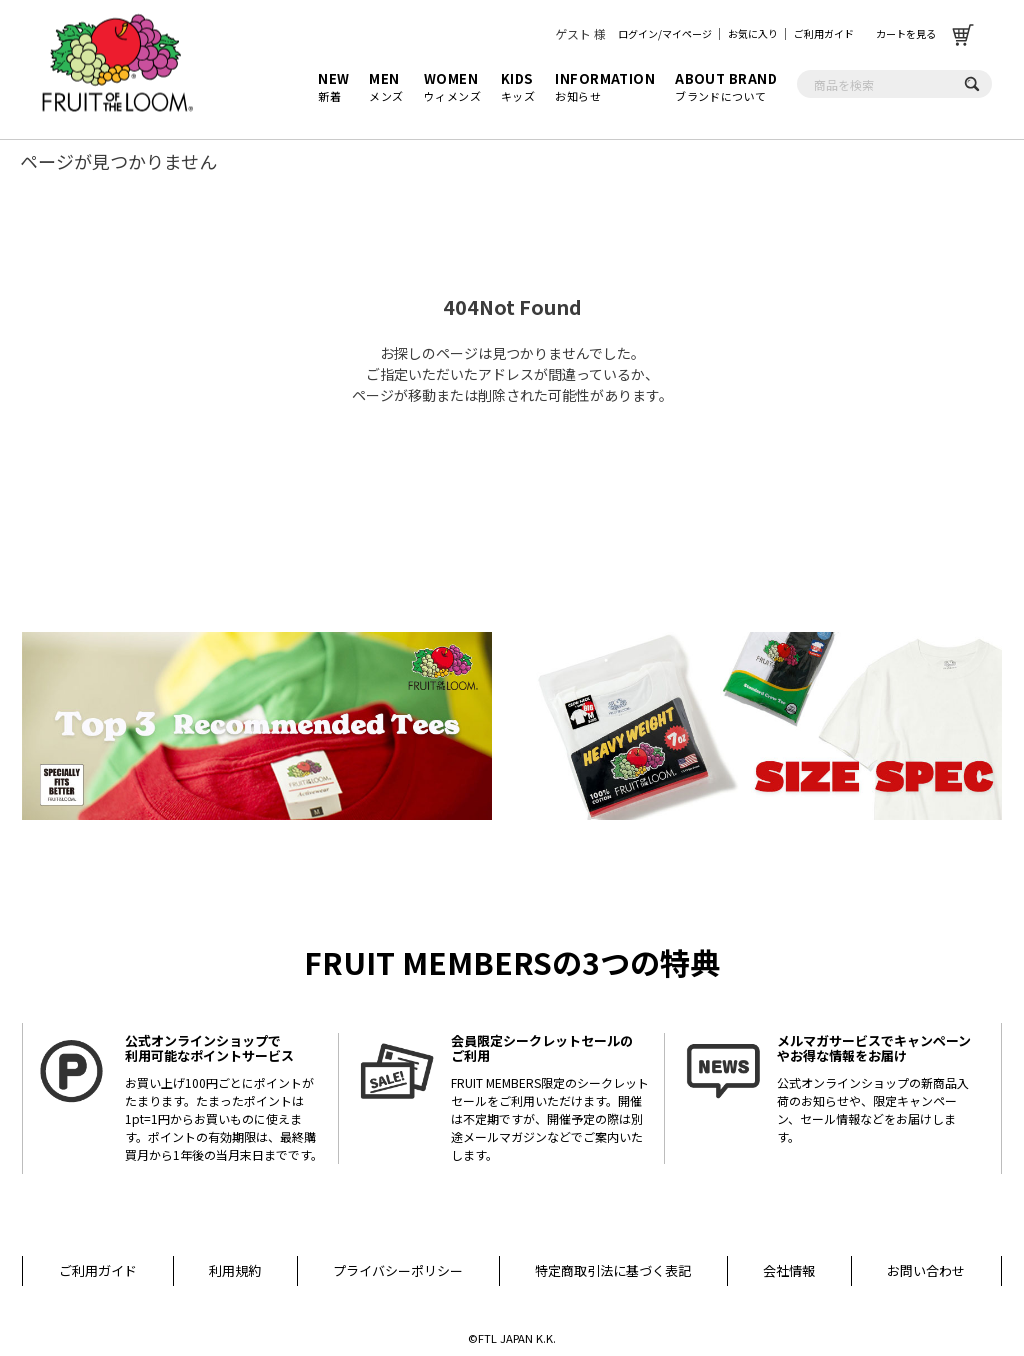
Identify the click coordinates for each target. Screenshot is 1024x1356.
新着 (333, 87)
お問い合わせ (926, 1270)
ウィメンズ (452, 87)
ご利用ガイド (824, 33)
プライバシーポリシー (398, 1270)
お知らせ (605, 87)
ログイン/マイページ (665, 33)
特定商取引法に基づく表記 (613, 1270)
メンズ (386, 87)
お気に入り (753, 33)
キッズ (518, 87)
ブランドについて (726, 87)
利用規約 (235, 1270)
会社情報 (789, 1270)
